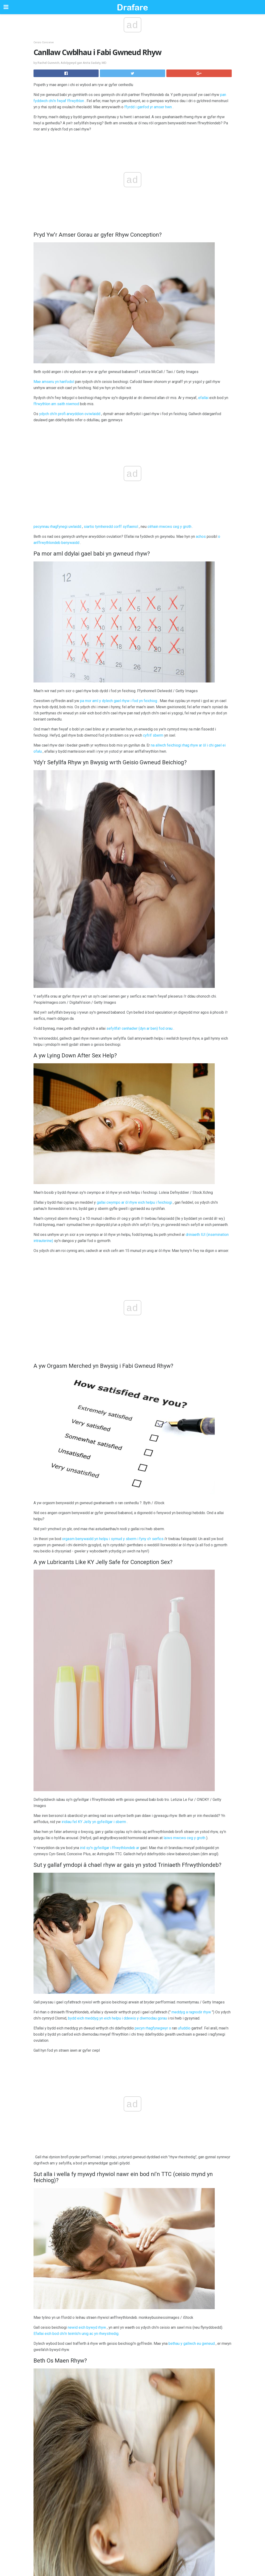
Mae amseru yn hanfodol (54, 381)
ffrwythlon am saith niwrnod (56, 404)
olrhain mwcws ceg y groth (169, 526)
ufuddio (184, 2028)
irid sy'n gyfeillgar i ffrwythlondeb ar (109, 1848)
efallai (203, 397)
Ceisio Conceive (44, 42)
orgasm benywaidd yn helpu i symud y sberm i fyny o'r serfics (113, 1539)
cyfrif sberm (153, 735)
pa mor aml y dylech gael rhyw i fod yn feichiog (118, 701)
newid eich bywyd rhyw (87, 2327)
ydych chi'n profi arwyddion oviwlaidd (69, 414)
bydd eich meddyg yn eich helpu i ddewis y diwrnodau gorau (117, 2018)
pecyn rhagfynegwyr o (153, 2028)
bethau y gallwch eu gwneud (191, 2343)
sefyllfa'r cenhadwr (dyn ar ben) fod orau (139, 1028)
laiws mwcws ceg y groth (184, 1838)
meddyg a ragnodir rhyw (191, 2012)
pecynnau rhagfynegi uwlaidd (57, 526)
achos (201, 536)
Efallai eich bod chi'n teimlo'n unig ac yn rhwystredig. (76, 2333)
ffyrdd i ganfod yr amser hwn (148, 107)
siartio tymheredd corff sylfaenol (111, 526)
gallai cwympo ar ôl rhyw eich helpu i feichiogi (134, 1202)
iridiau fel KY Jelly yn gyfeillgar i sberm (94, 1822)
